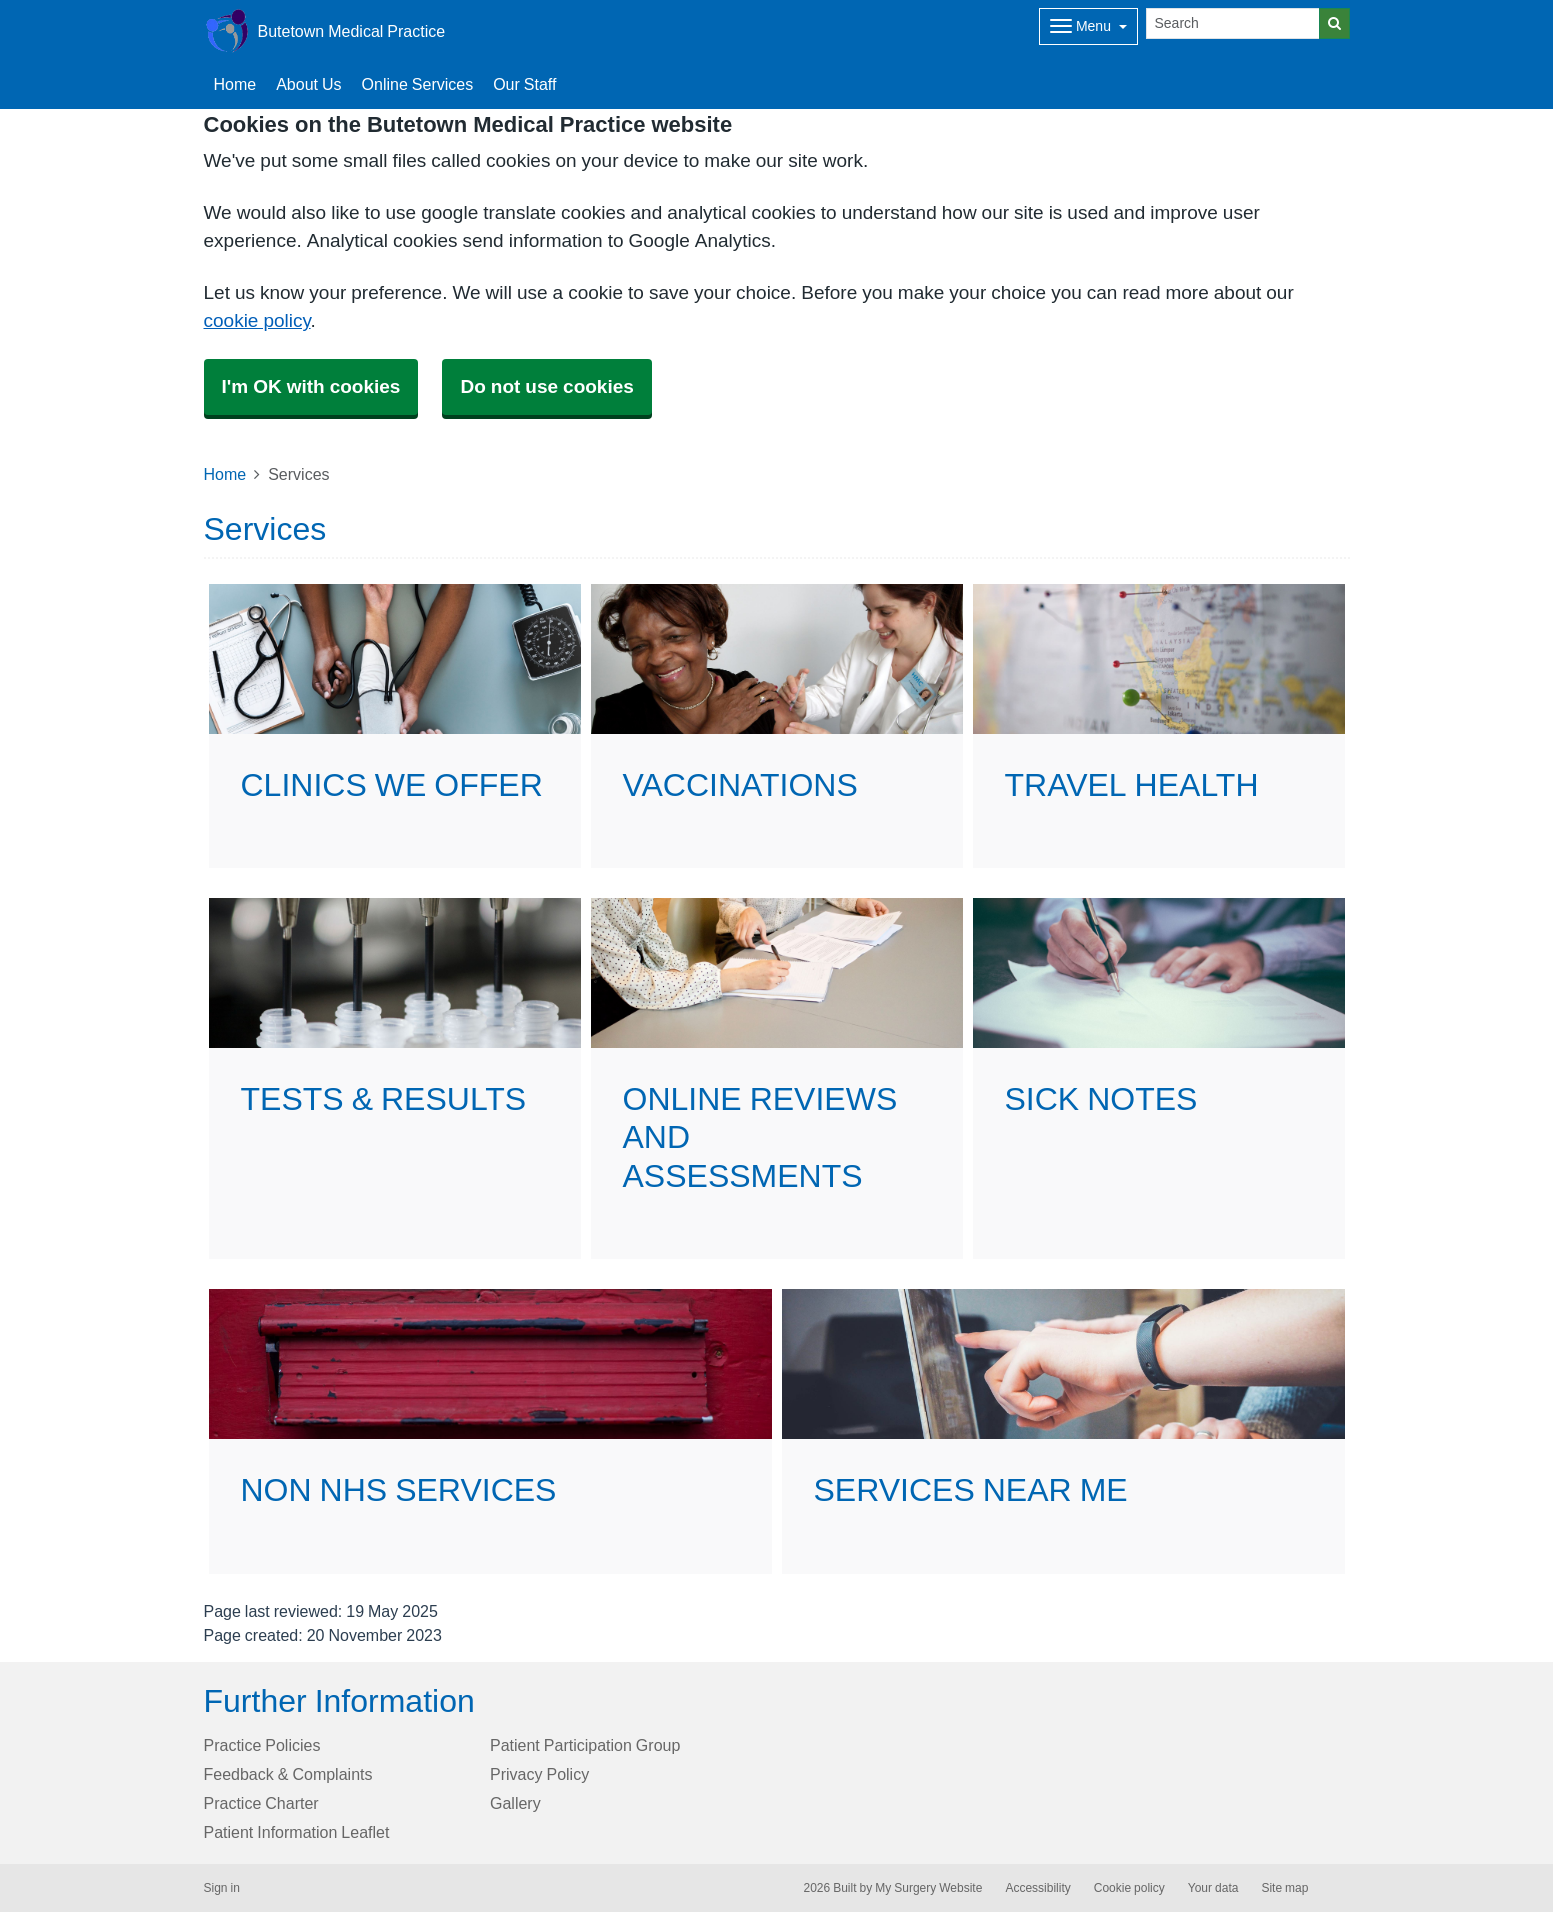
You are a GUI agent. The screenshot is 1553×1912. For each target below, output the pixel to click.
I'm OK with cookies (311, 386)
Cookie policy (1129, 1888)
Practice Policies (262, 1745)
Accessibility (1037, 1888)
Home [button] (235, 84)
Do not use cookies (546, 386)
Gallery (515, 1803)
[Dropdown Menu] (1088, 26)
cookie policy (257, 320)
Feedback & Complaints (288, 1774)
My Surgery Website (928, 1888)
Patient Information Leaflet (297, 1832)
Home (225, 474)
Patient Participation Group (585, 1745)
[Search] (1233, 23)
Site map (1284, 1888)
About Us (308, 84)
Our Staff (524, 84)
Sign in (222, 1888)
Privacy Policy (539, 1774)
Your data (1213, 1888)
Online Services (418, 84)
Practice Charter (261, 1803)
